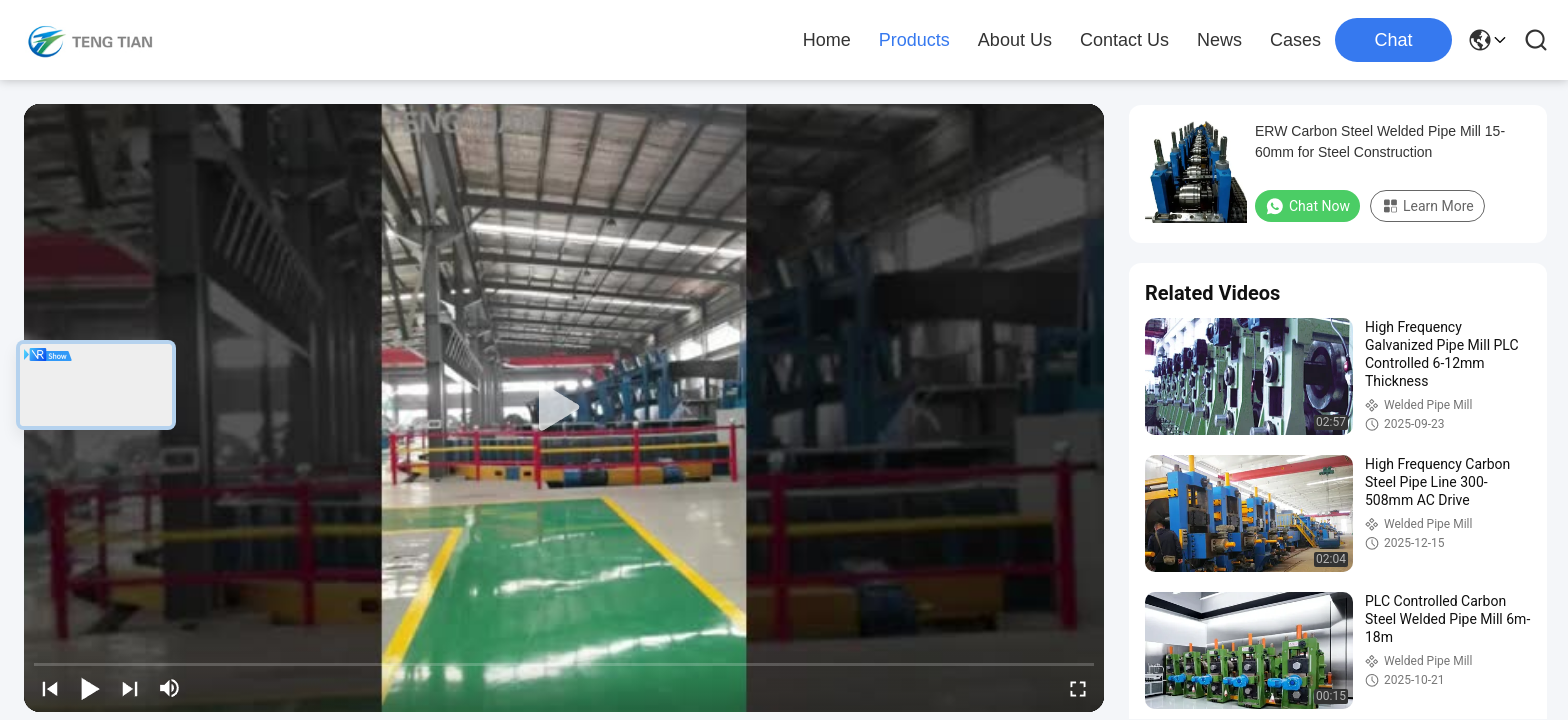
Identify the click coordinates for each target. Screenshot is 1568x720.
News (1219, 40)
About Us (1015, 40)
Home (827, 40)
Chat (1393, 40)
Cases (1295, 40)
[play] (564, 408)
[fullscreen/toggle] (1078, 688)
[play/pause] (90, 688)
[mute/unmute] (170, 688)
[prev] (50, 688)
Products (914, 40)
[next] (130, 688)
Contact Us (1124, 40)
